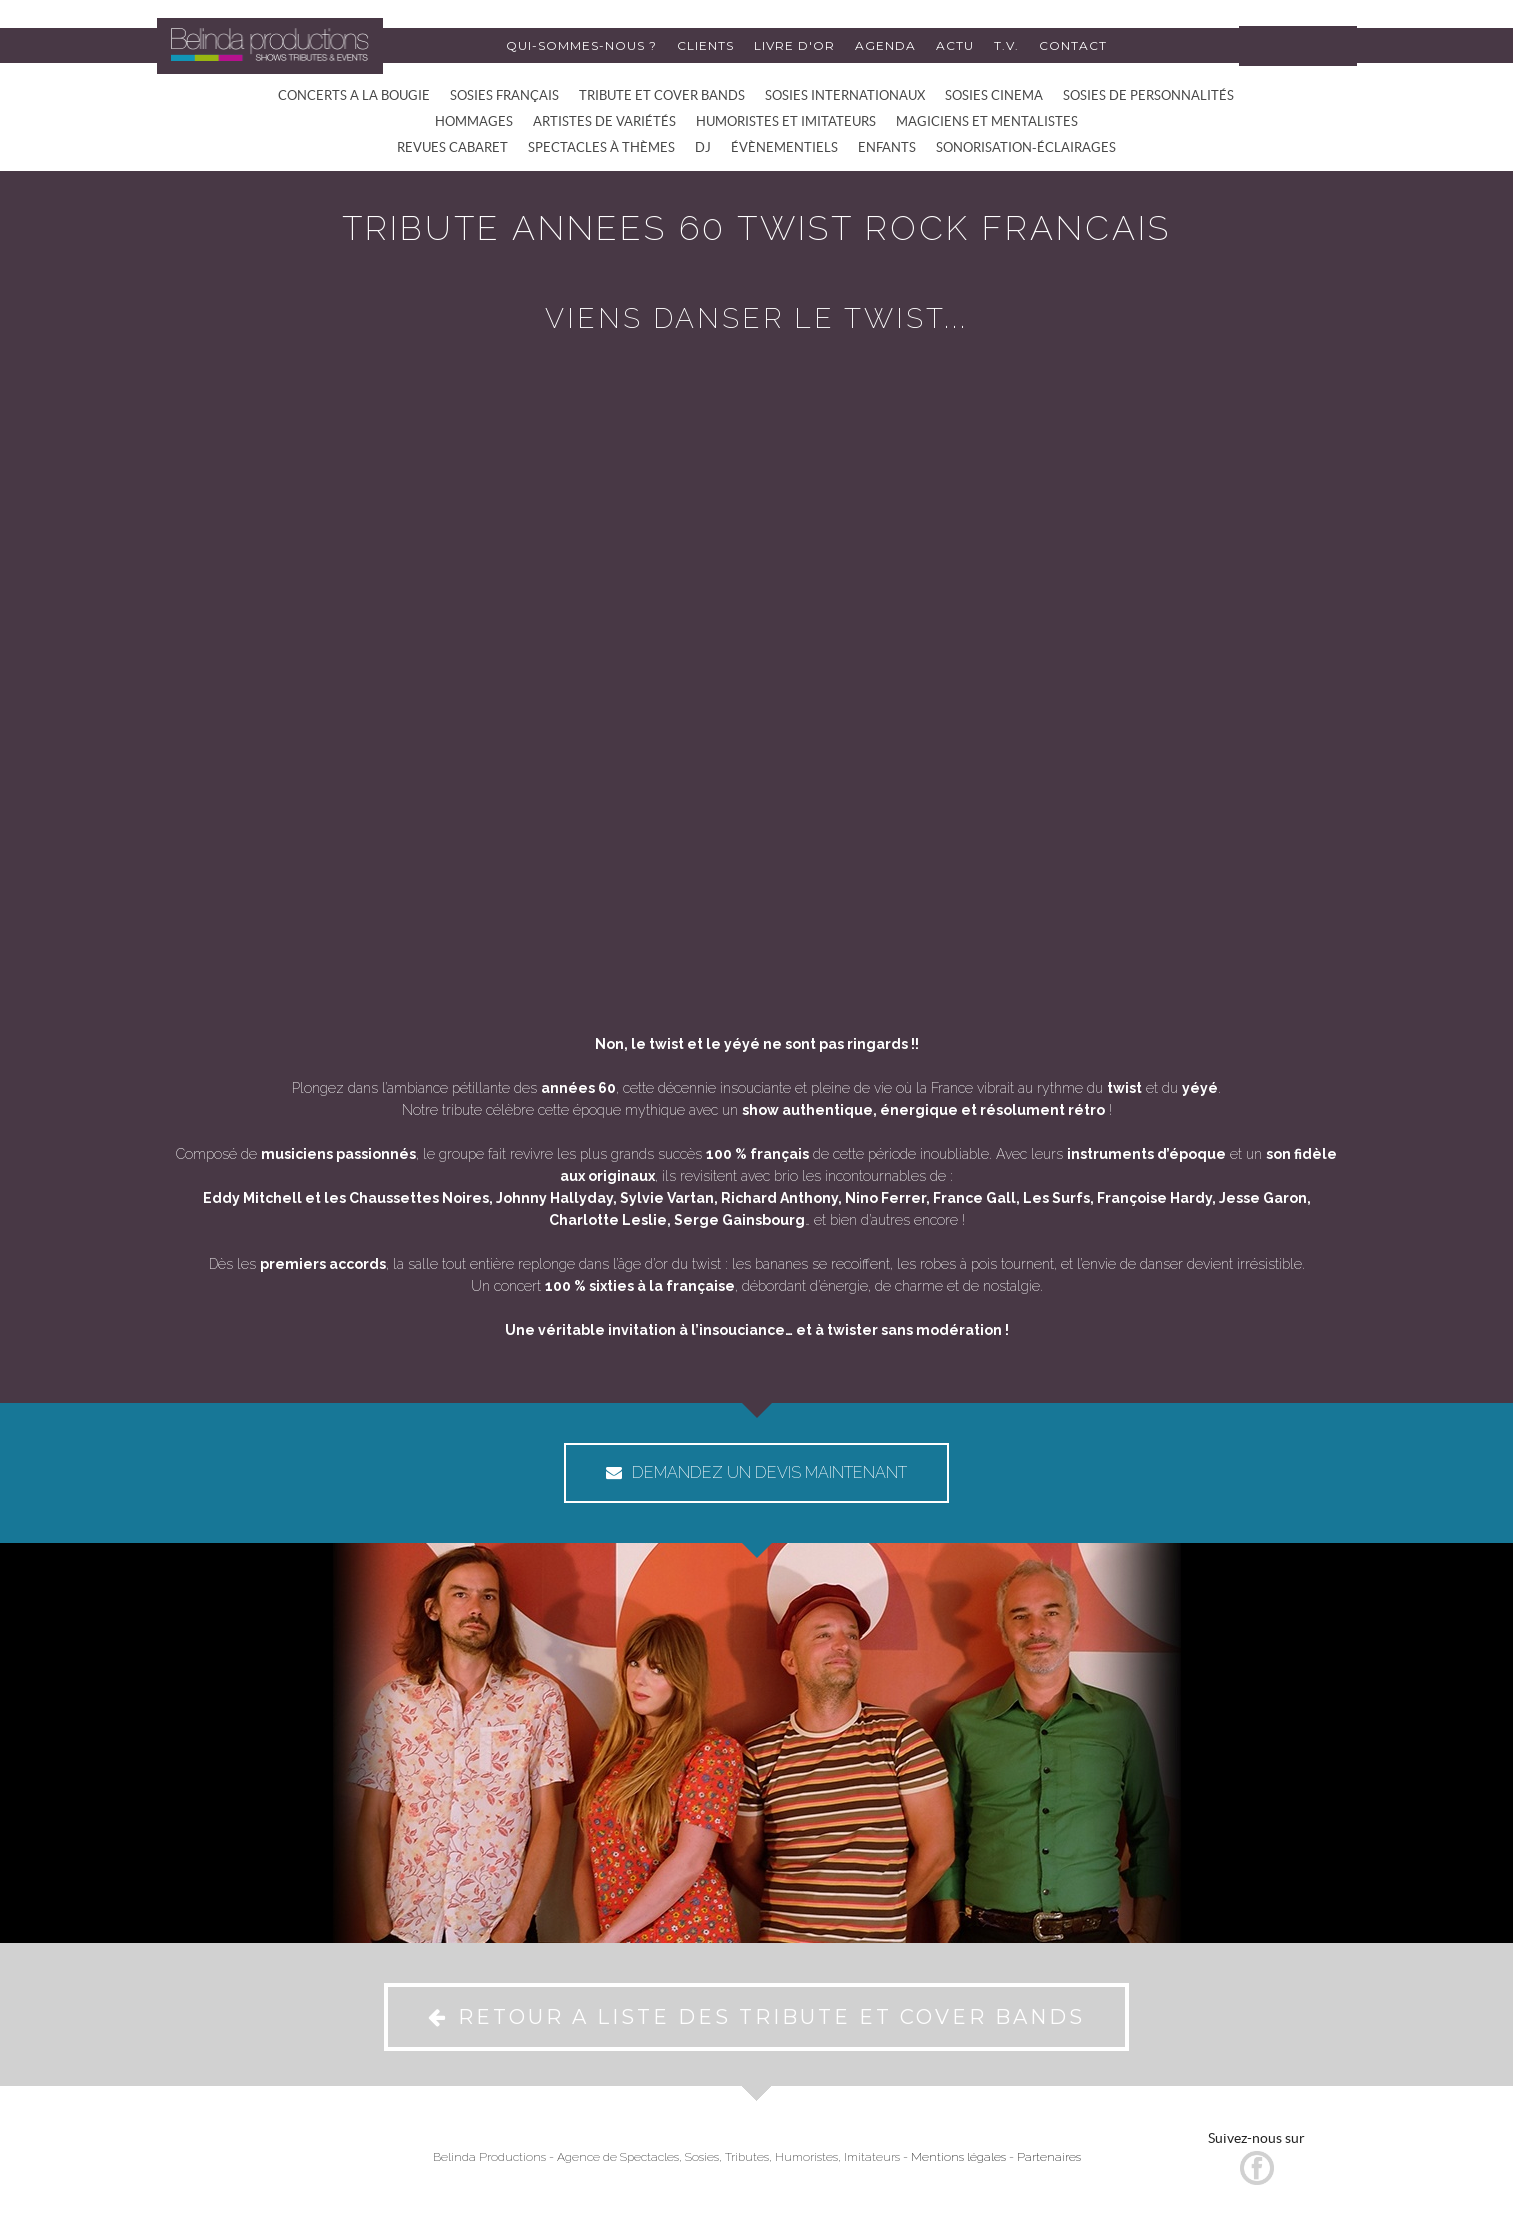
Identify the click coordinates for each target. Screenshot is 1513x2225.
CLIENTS (705, 45)
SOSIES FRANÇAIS (504, 95)
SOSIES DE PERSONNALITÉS (1148, 95)
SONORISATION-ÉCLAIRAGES (1026, 147)
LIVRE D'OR (794, 45)
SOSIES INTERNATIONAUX (845, 95)
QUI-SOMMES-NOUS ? (581, 45)
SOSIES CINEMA (994, 95)
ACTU (955, 45)
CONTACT (1073, 45)
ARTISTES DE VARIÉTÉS (604, 121)
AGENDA (885, 45)
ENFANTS (887, 147)
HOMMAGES (474, 121)
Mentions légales (958, 2157)
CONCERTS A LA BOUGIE (354, 95)
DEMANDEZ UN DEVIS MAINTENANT (756, 1472)
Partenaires (1049, 2157)
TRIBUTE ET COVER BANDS (662, 95)
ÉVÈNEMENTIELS (784, 147)
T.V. (1006, 45)
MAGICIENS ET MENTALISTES (987, 121)
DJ (703, 147)
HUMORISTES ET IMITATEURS (786, 121)
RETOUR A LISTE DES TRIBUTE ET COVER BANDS (756, 2017)
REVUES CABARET (452, 147)
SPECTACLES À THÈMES (601, 147)
